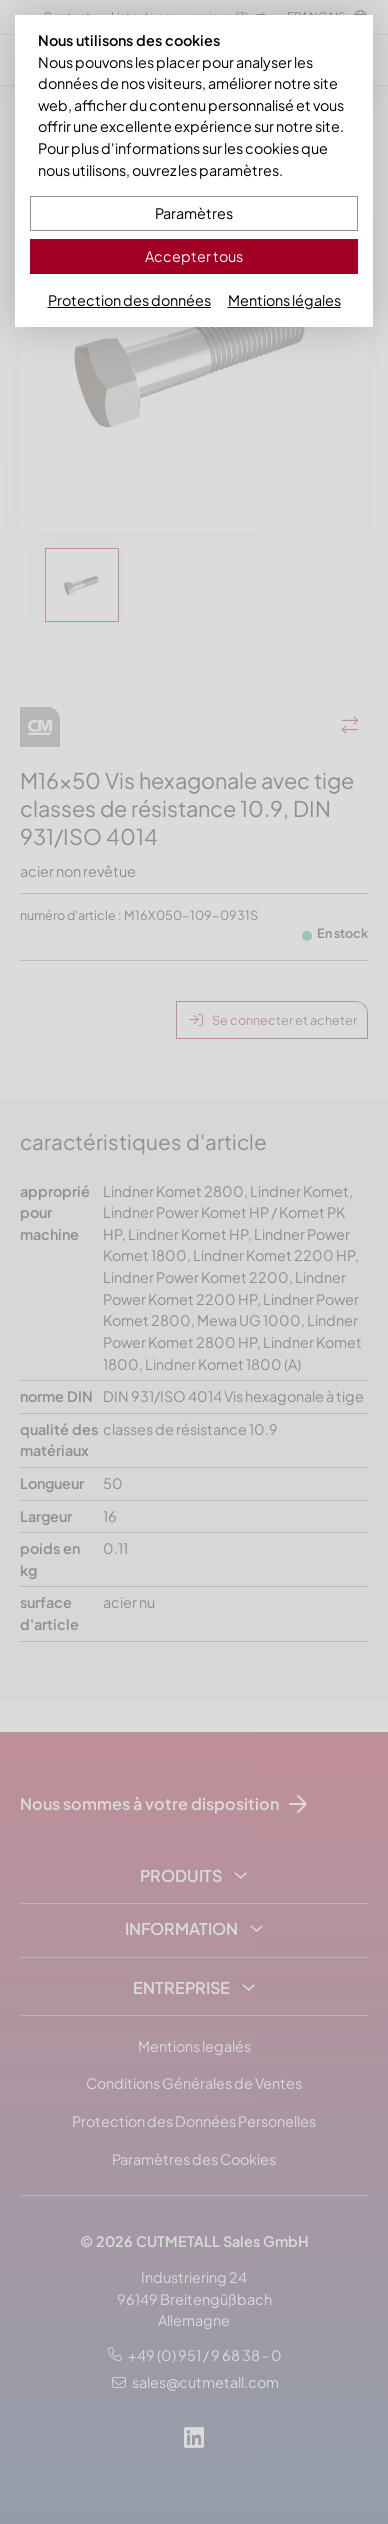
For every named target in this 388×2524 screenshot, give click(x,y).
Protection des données (129, 300)
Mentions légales (284, 300)
